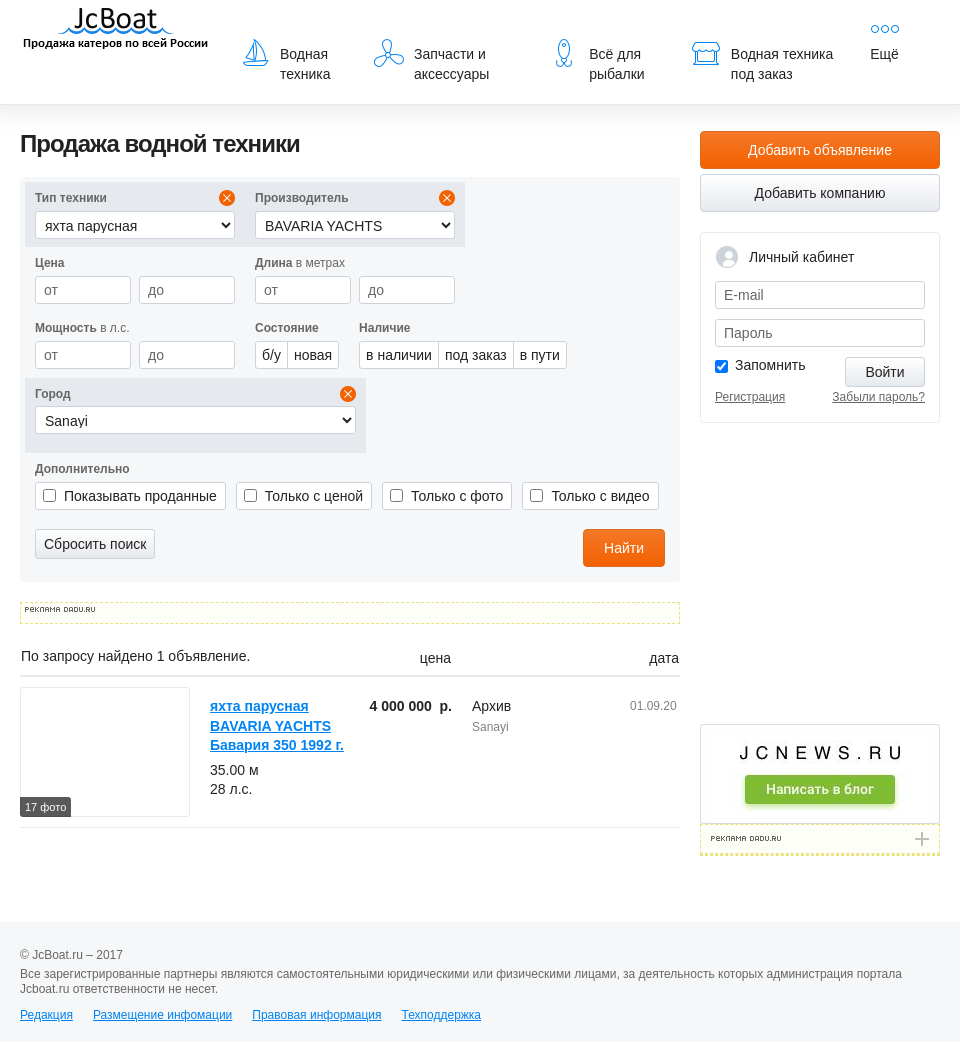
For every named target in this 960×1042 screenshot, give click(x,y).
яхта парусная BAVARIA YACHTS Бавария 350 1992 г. (277, 725)
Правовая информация (316, 1015)
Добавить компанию (820, 193)
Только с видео (600, 496)
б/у (271, 355)
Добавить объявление (820, 150)
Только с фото (457, 496)
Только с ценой (314, 496)
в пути (540, 355)
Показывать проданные (140, 496)
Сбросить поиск (95, 544)
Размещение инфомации (162, 1015)
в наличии (399, 355)
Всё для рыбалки (596, 60)
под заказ (476, 355)
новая (313, 355)
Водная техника (285, 60)
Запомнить (770, 365)
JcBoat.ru (116, 30)
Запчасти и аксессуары (431, 60)
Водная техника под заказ (762, 60)
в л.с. (82, 328)
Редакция (46, 1015)
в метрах (300, 263)
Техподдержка (441, 1015)
